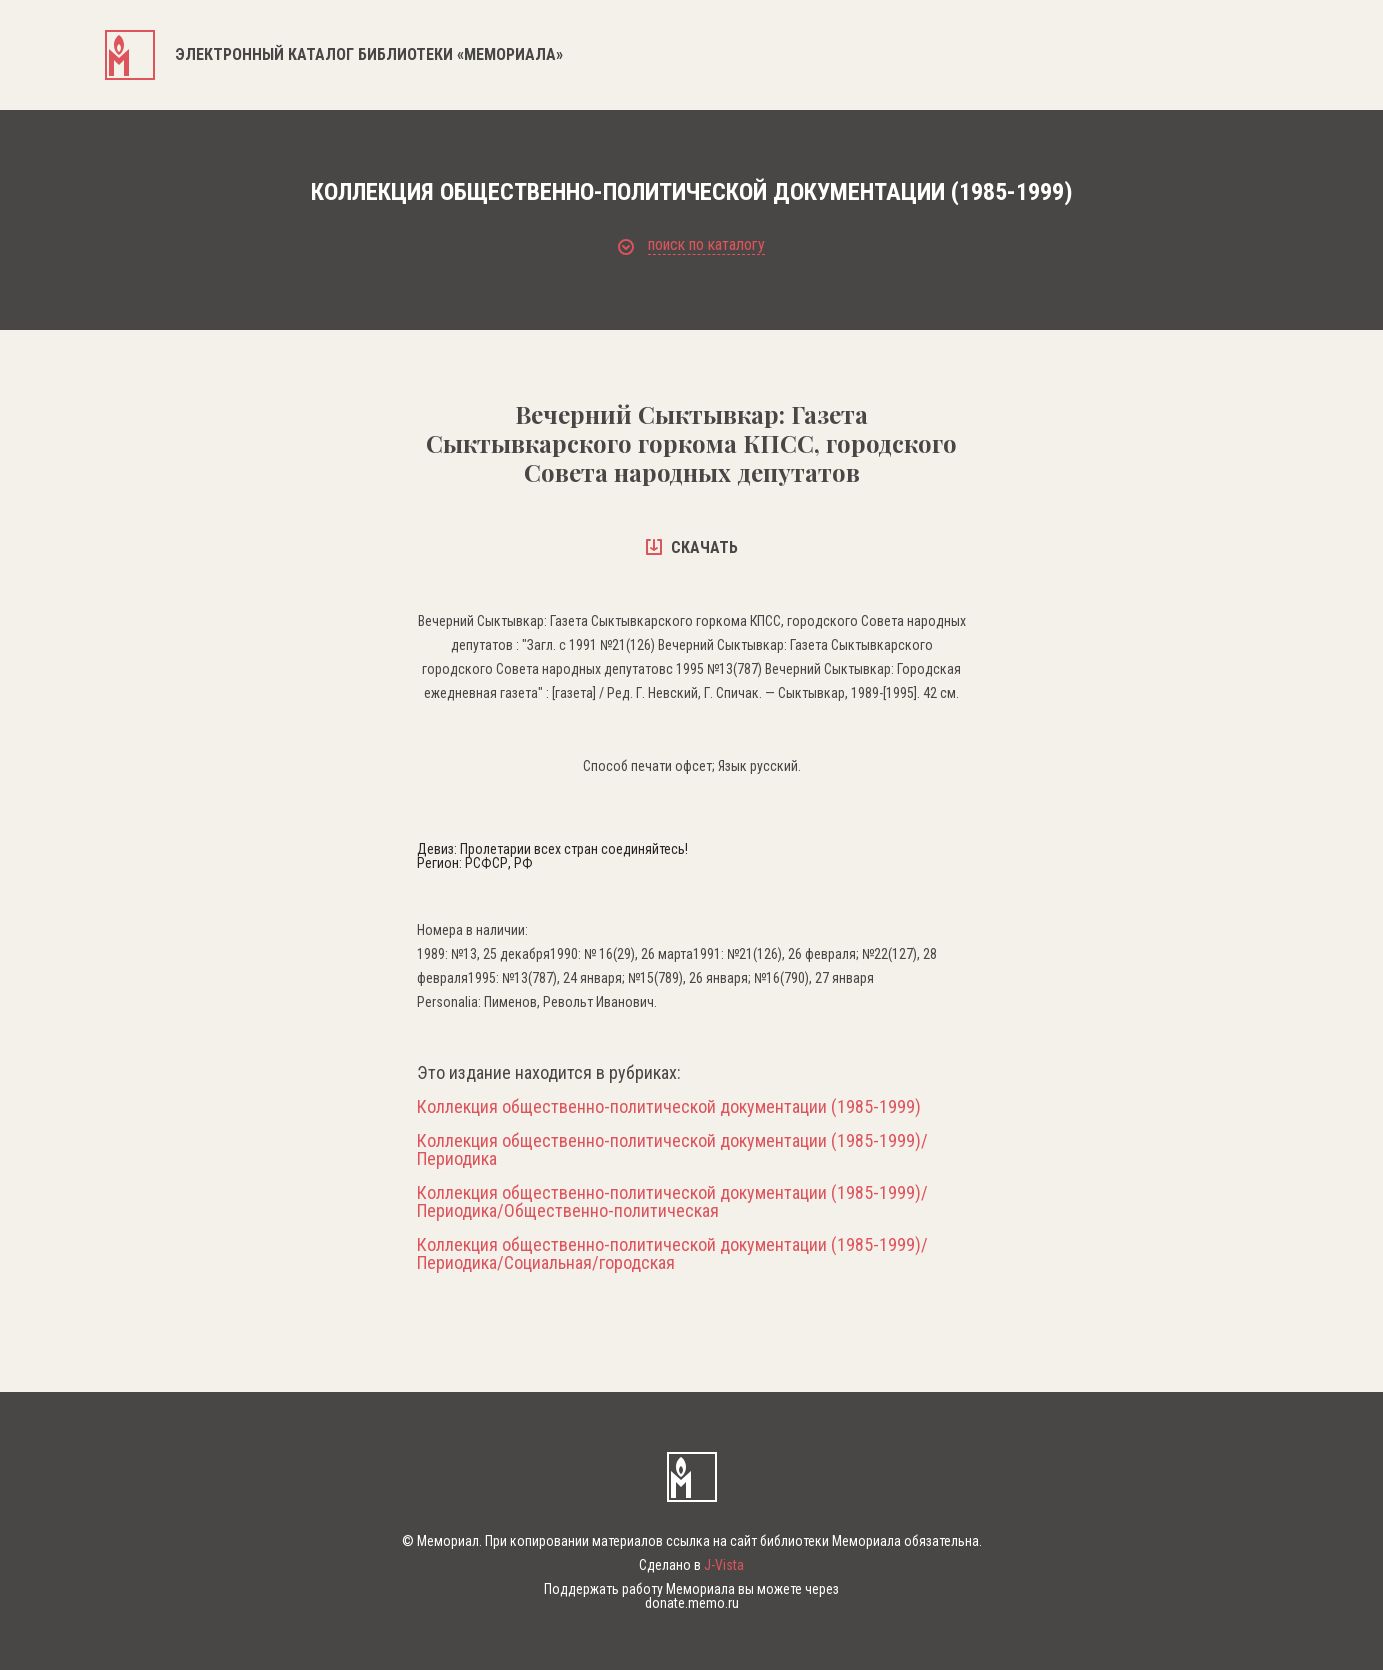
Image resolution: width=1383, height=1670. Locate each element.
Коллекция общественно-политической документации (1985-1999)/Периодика (672, 1150)
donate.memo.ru (692, 1603)
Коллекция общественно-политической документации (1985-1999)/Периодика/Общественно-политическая (672, 1202)
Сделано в (691, 1565)
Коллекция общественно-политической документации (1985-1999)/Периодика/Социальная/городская (672, 1254)
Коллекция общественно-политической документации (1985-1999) (669, 1107)
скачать (692, 547)
